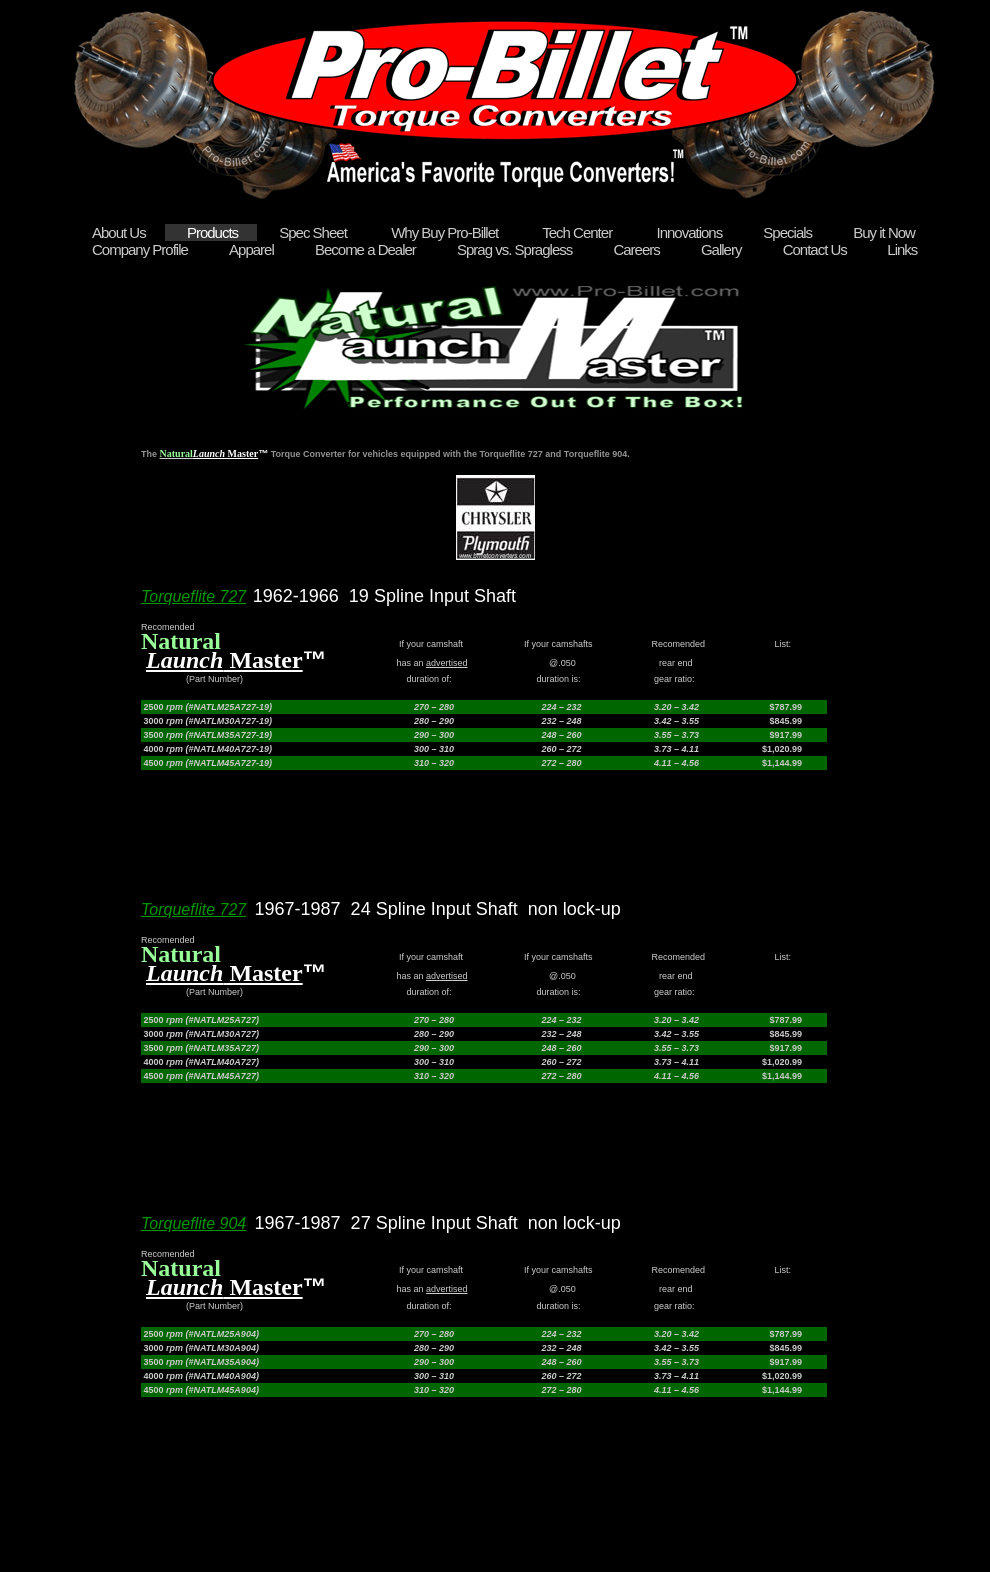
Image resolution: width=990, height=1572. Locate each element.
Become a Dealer (367, 249)
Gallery (723, 249)
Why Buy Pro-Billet (444, 232)
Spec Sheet (314, 232)
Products (214, 232)
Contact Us (815, 249)
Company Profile (141, 249)
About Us (120, 232)
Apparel (253, 249)
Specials (789, 232)
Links (902, 249)
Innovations (689, 232)
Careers (638, 249)
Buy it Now (884, 232)
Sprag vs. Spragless (516, 249)
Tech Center (577, 232)
